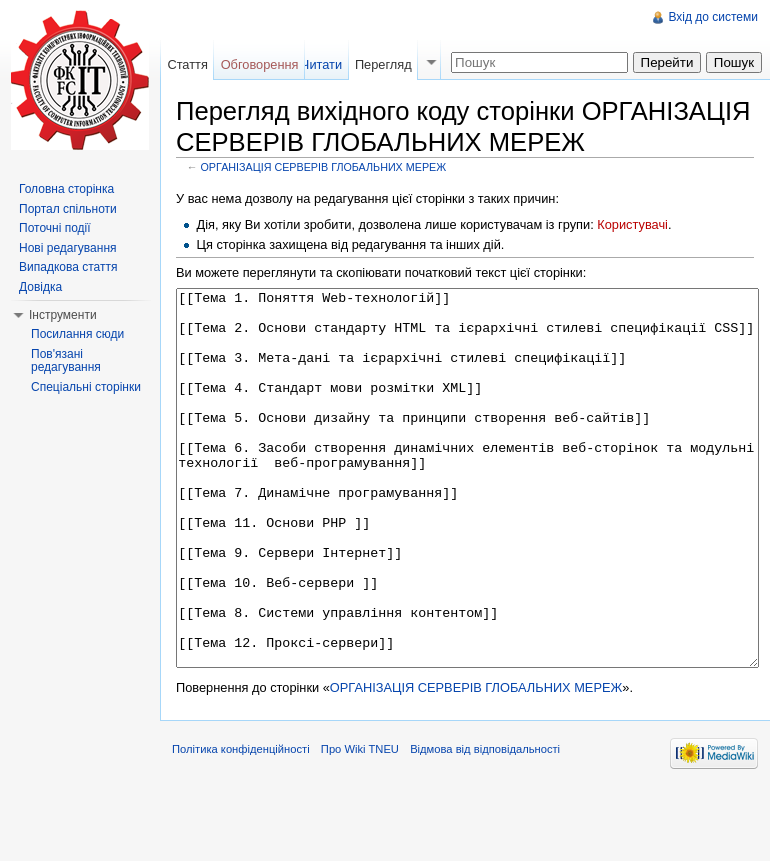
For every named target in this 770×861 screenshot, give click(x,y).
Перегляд (383, 64)
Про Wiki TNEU (360, 824)
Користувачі (632, 224)
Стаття (187, 64)
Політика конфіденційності (241, 824)
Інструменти (63, 315)
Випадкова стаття (68, 267)
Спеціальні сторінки (86, 387)
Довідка (40, 287)
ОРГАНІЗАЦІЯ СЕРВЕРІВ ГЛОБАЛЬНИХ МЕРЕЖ (324, 167)
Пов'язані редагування (66, 361)
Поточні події (55, 228)
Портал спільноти (68, 209)
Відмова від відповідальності (485, 824)
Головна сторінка (66, 189)
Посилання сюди (77, 334)
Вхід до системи (713, 17)
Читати (321, 64)
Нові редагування (68, 248)
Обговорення (260, 64)
